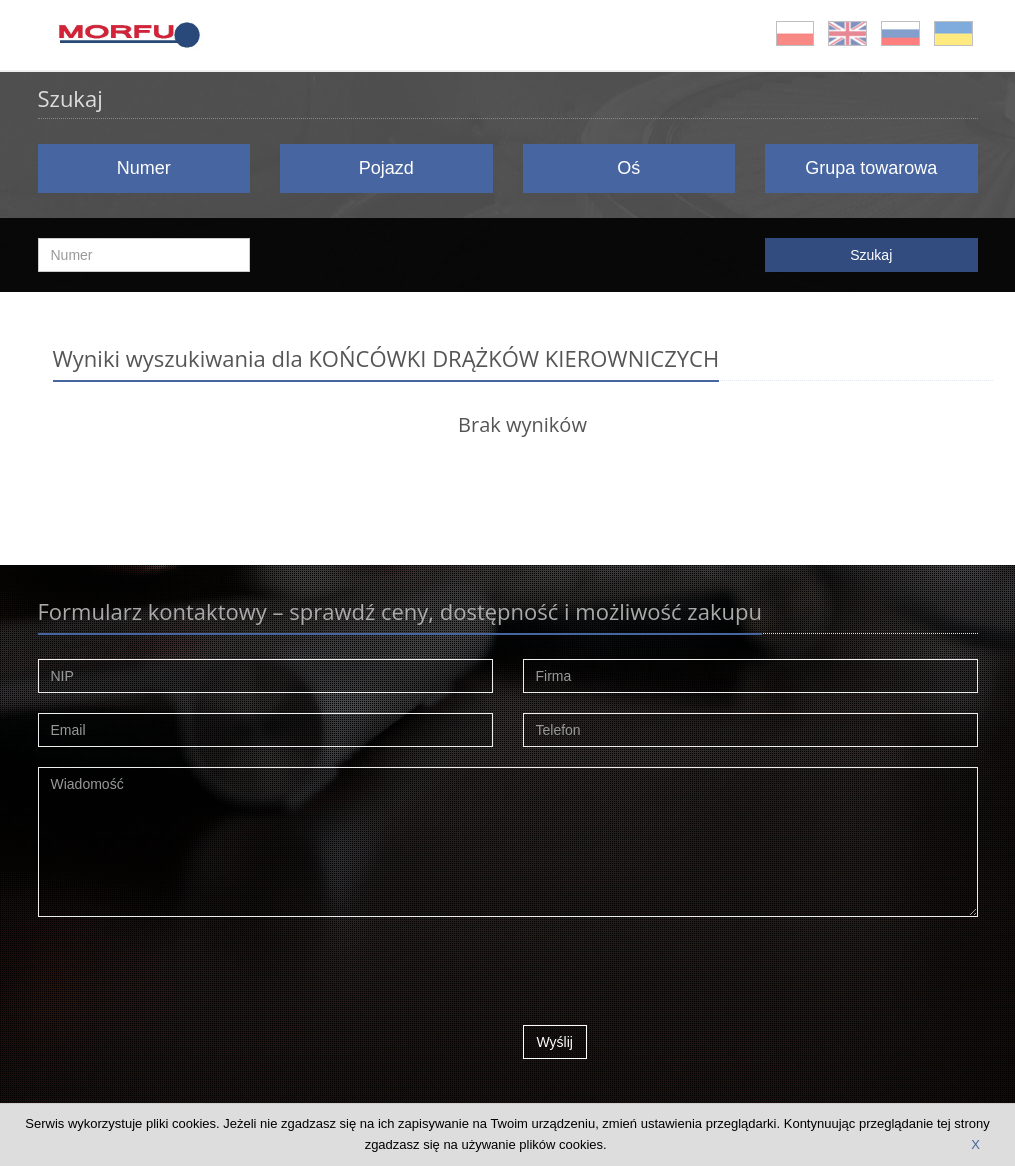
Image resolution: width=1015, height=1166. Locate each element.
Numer (144, 168)
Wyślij (555, 1042)
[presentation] (675, 976)
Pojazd (386, 168)
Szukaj (871, 255)
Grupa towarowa (871, 168)
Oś (628, 168)
